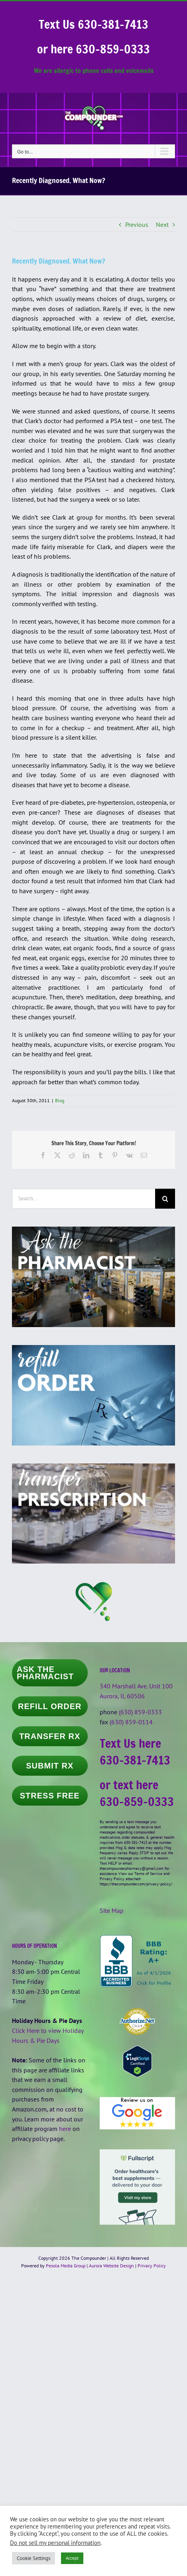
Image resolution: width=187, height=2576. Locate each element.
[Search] (165, 1199)
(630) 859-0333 (140, 1712)
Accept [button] (72, 2558)
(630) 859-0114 (131, 1722)
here (65, 2129)
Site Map (112, 1910)
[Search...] (83, 1199)
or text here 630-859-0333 (137, 1793)
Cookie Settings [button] (33, 2558)
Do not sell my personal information (55, 2542)
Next (162, 224)
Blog (59, 1100)
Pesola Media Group (65, 2266)
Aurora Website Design (111, 2266)
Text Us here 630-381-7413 (135, 1752)
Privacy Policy (152, 2266)
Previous (136, 224)
